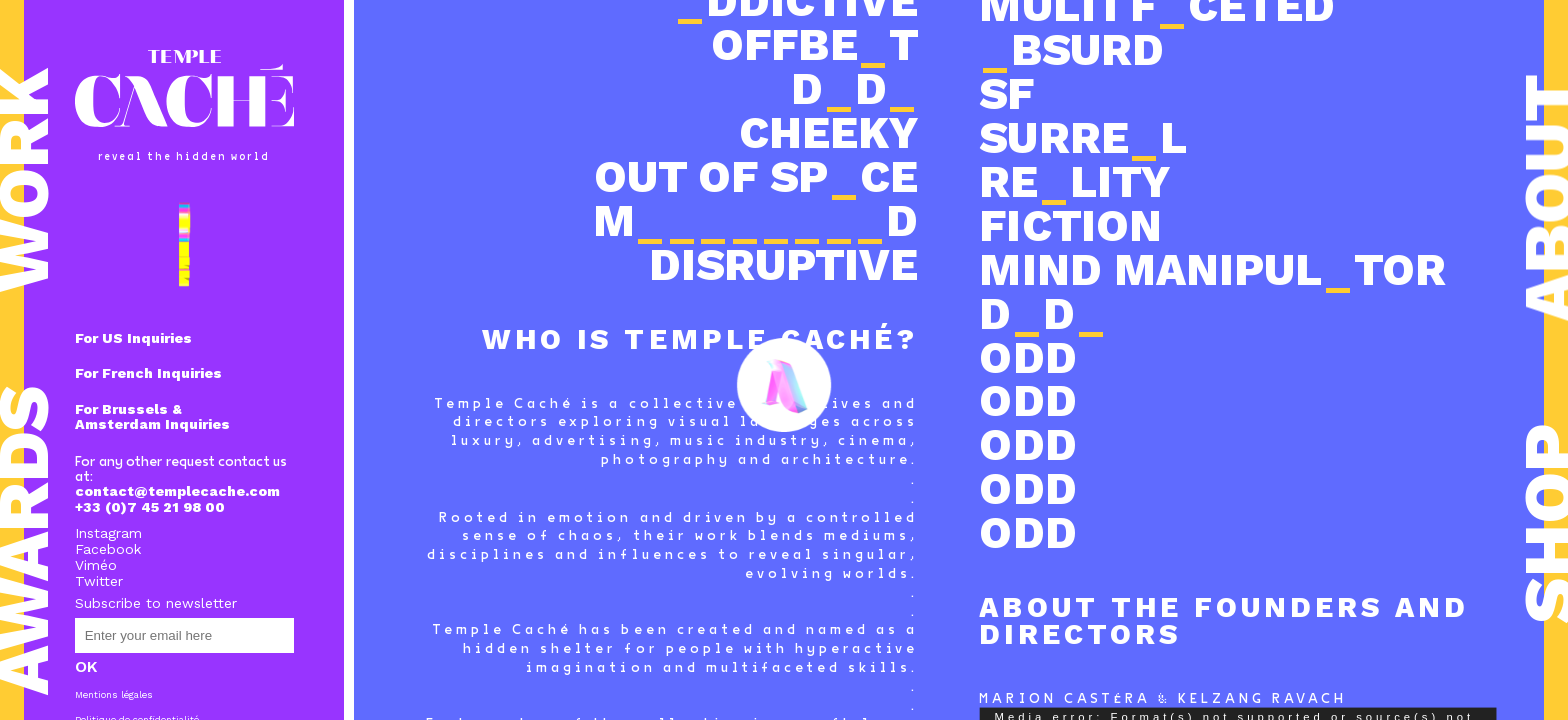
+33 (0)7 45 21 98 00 (150, 507)
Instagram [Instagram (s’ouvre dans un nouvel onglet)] (108, 533)
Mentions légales (114, 694)
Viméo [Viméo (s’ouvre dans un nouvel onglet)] (96, 565)
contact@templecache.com (177, 491)
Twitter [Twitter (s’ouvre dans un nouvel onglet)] (99, 581)
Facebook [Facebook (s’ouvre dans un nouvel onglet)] (108, 549)
